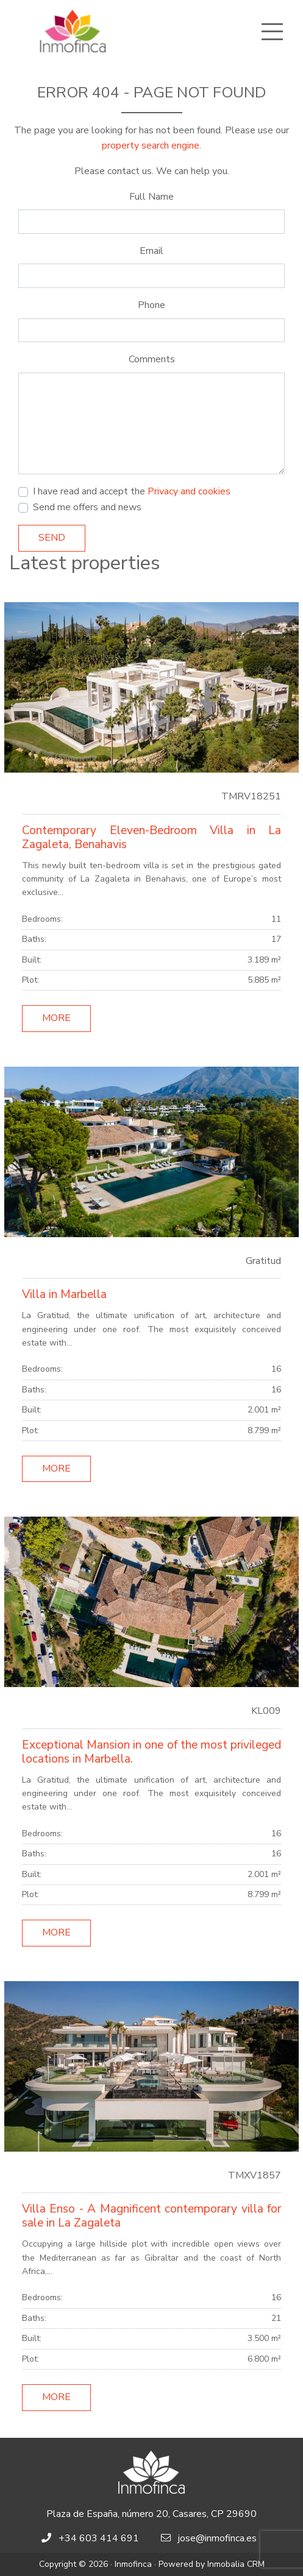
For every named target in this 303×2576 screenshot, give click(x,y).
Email (151, 251)
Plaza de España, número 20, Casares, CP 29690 (151, 2514)
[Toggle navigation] (272, 31)
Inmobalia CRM (236, 2564)
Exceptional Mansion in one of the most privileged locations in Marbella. (151, 1752)
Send (51, 537)
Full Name (151, 196)
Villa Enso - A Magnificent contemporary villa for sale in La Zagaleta (151, 2216)
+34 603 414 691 (99, 2538)
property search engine (150, 145)
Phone (151, 305)
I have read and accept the (131, 491)
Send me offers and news (87, 507)
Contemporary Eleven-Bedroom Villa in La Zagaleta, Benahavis (151, 837)
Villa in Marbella (64, 1294)
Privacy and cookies (189, 491)
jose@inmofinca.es (217, 2538)
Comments (152, 359)
